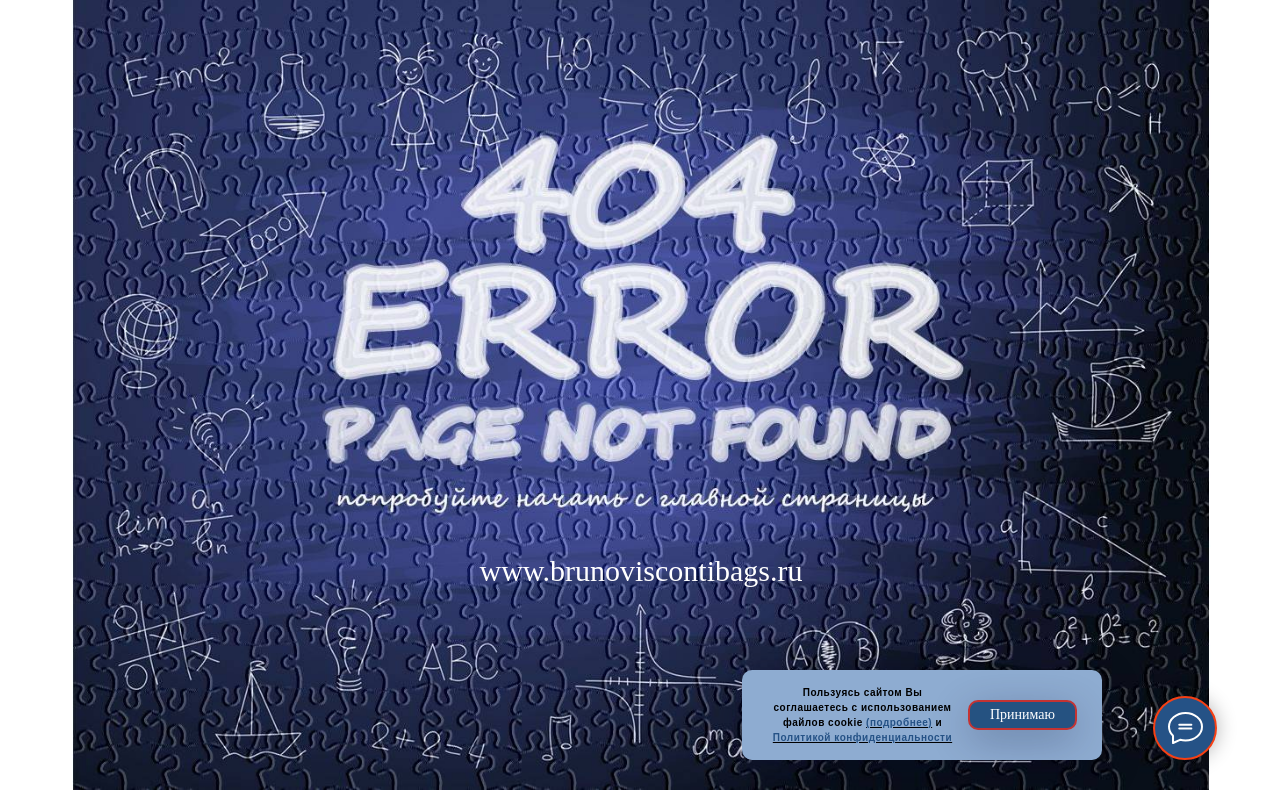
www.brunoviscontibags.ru (640, 570)
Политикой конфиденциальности (862, 737)
